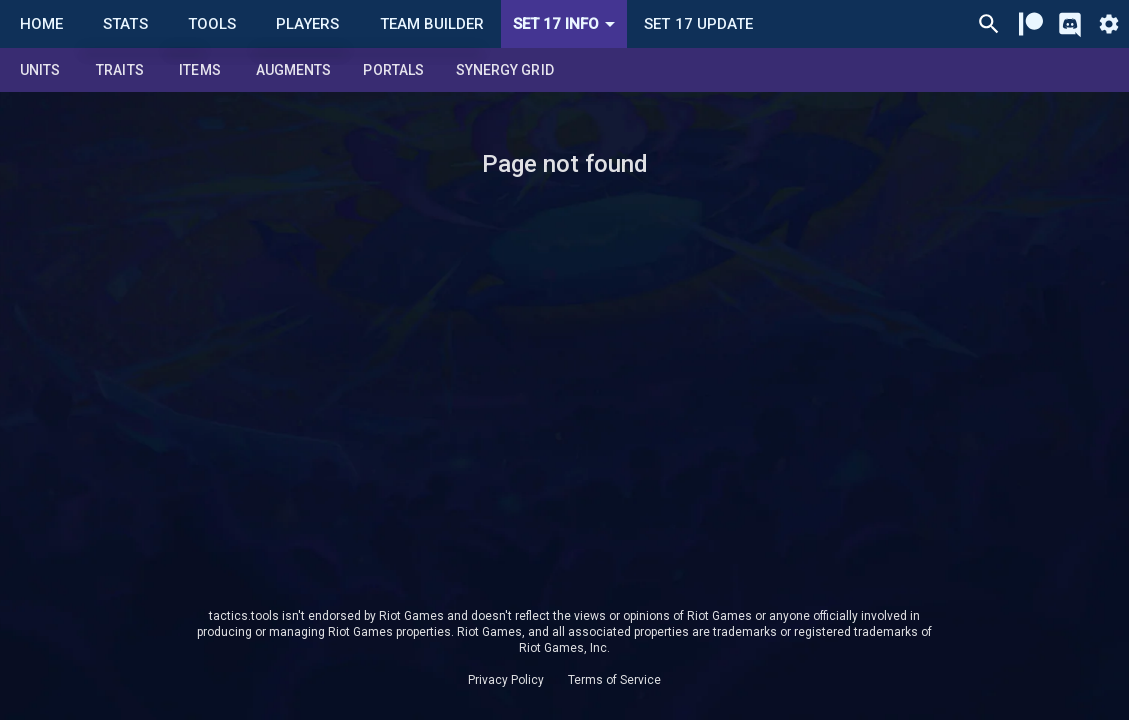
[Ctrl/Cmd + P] (989, 24)
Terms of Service (614, 680)
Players (308, 24)
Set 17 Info (567, 24)
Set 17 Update (698, 24)
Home (41, 24)
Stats (125, 24)
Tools (212, 24)
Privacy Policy (506, 680)
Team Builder (432, 24)
